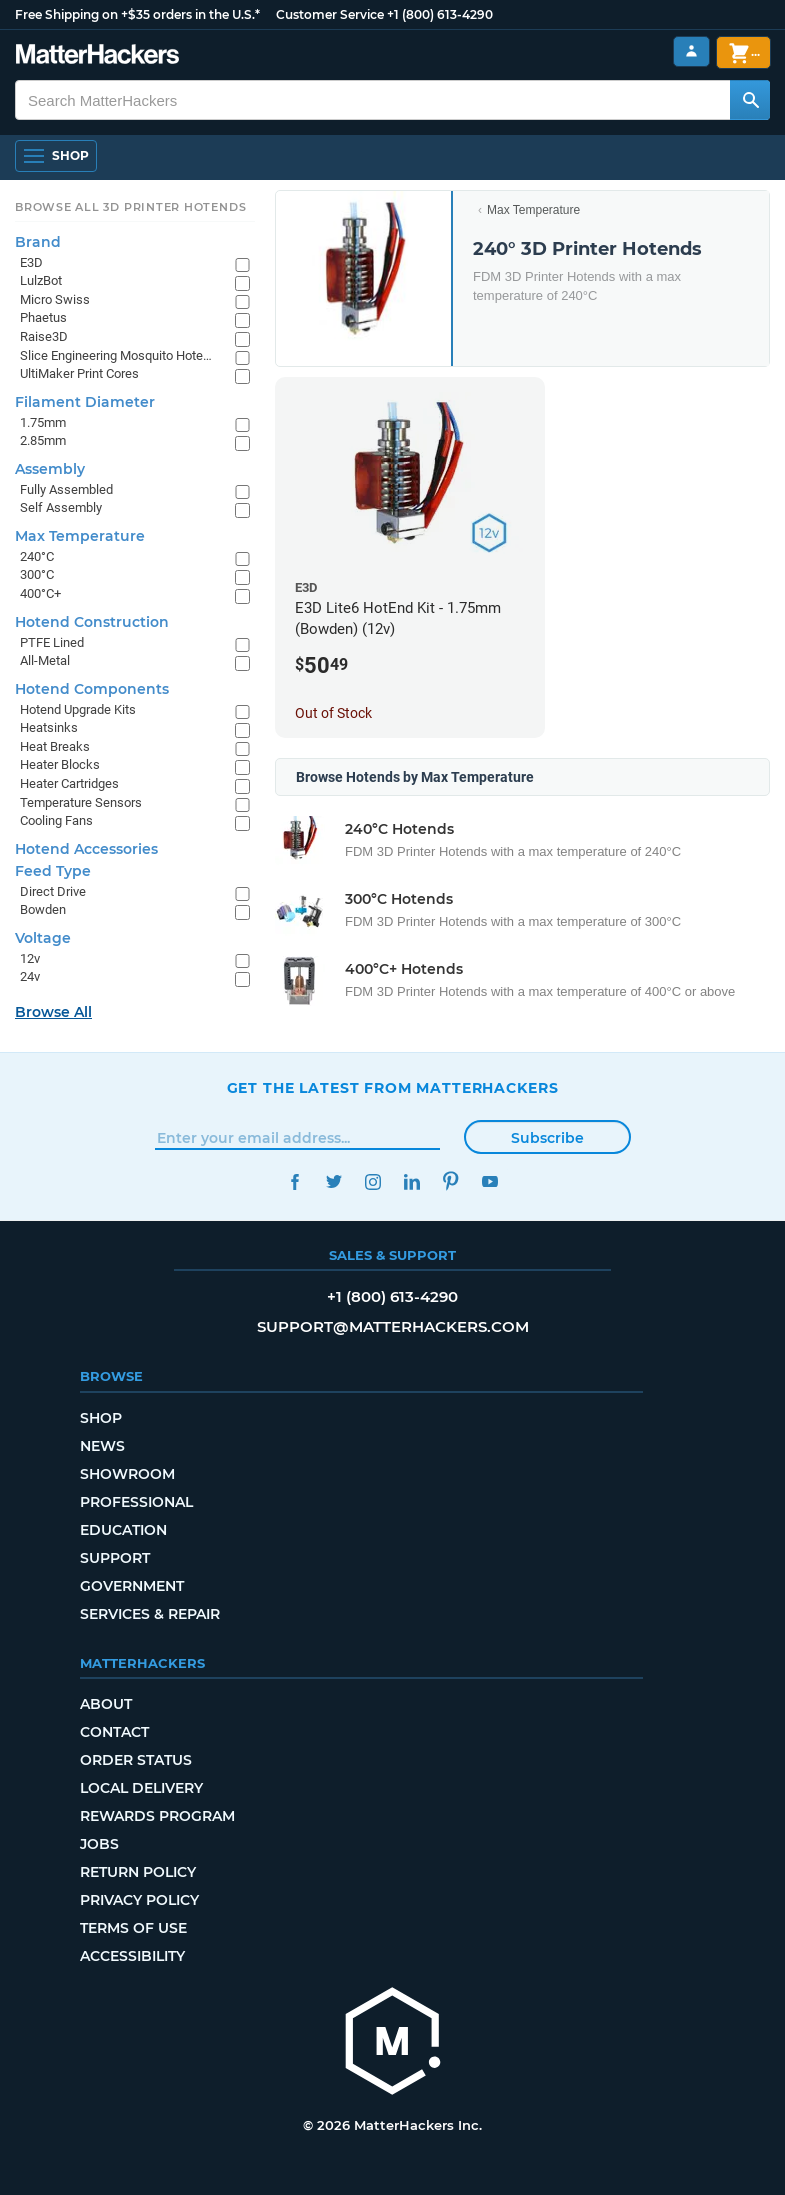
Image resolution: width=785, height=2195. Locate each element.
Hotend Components (92, 689)
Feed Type (53, 871)
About (106, 1704)
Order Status (136, 1760)
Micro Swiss (55, 299)
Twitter (334, 1181)
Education (123, 1530)
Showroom (127, 1474)
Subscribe (547, 1138)
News (102, 1446)
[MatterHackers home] (97, 56)
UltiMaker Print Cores (79, 373)
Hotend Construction (92, 622)
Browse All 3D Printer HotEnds (130, 207)
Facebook (295, 1181)
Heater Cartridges (69, 783)
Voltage (43, 938)
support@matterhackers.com (393, 1326)
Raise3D (44, 336)
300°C (37, 574)
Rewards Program (157, 1816)
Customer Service (330, 14)
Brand (38, 242)
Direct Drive (53, 891)
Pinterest (451, 1181)
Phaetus (43, 317)
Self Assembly (61, 507)
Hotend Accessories (86, 849)
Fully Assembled (66, 489)
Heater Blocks (60, 764)
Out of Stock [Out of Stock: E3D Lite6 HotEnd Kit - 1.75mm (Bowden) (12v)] (333, 713)
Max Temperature (533, 210)
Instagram (373, 1181)
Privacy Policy (139, 1900)
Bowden (43, 909)
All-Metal (45, 660)
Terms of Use (133, 1928)
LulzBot (41, 280)
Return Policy (138, 1872)
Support (115, 1558)
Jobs (99, 1844)
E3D (31, 262)
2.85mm (43, 440)
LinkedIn (412, 1181)
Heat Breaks (55, 746)
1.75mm (43, 422)
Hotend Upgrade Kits (78, 709)
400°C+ (40, 593)
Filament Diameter (85, 402)
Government (132, 1586)
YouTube (490, 1181)
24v (30, 976)
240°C (37, 556)
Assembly (50, 469)
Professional (136, 1502)
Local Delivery (141, 1788)
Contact (114, 1732)
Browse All (53, 1012)
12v (30, 958)
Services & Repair (150, 1614)
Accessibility (132, 1956)
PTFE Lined (52, 642)
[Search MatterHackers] (750, 100)
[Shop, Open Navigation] (56, 156)
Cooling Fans (56, 820)
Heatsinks (49, 727)
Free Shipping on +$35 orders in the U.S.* (137, 14)
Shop (101, 1418)
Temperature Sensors (81, 802)
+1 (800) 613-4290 (440, 14)
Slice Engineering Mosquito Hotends (117, 355)
